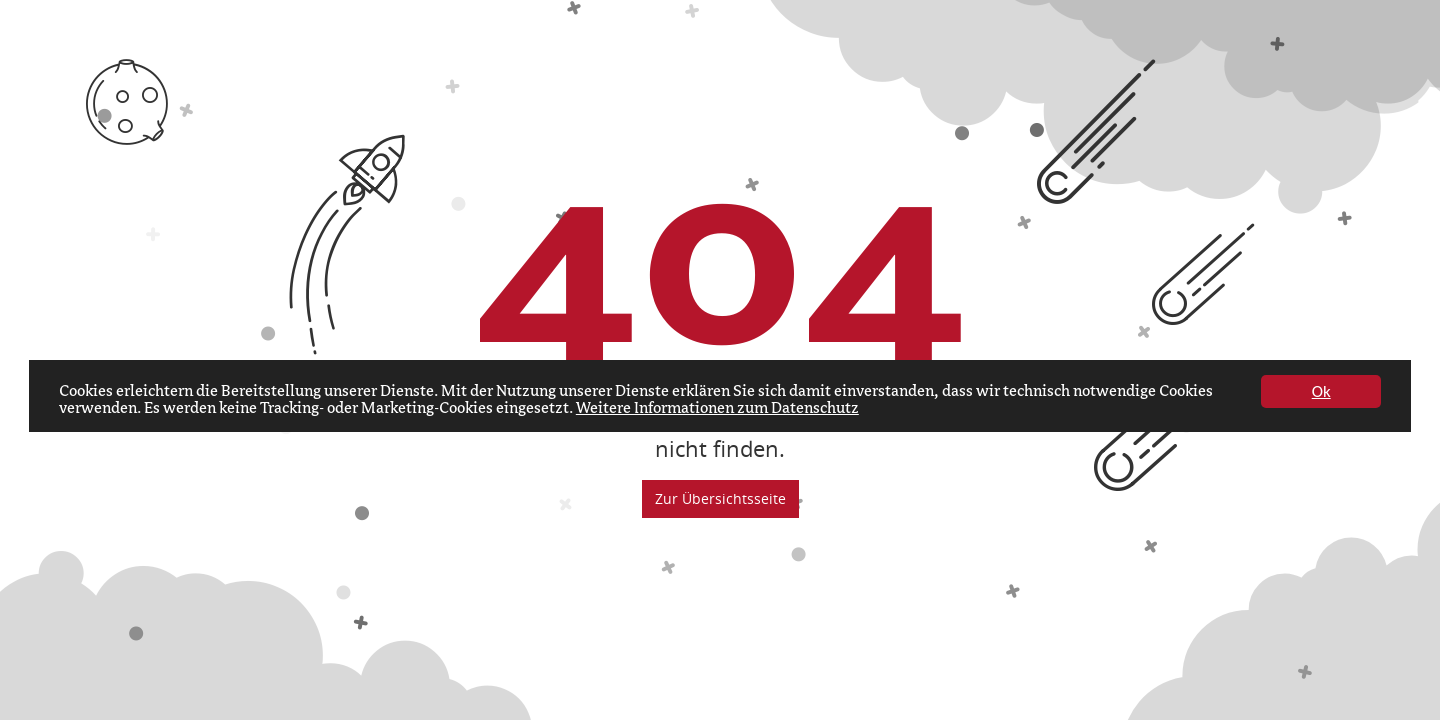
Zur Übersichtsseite (720, 498)
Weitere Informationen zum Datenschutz (717, 409)
